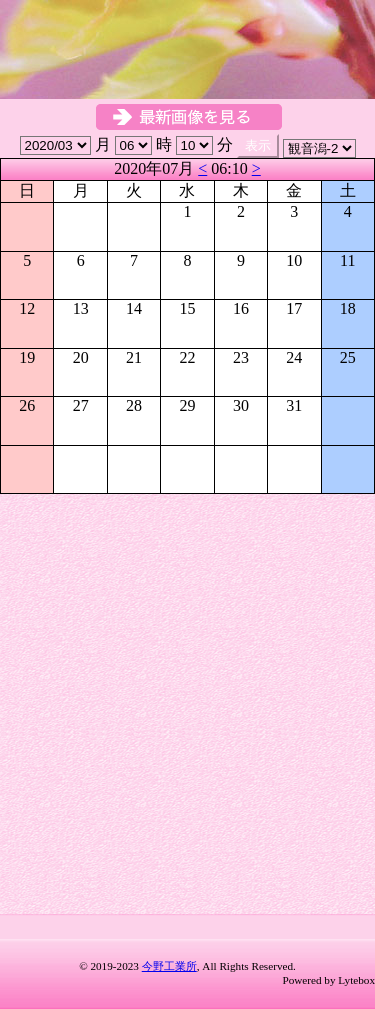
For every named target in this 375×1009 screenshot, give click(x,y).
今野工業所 (169, 966)
